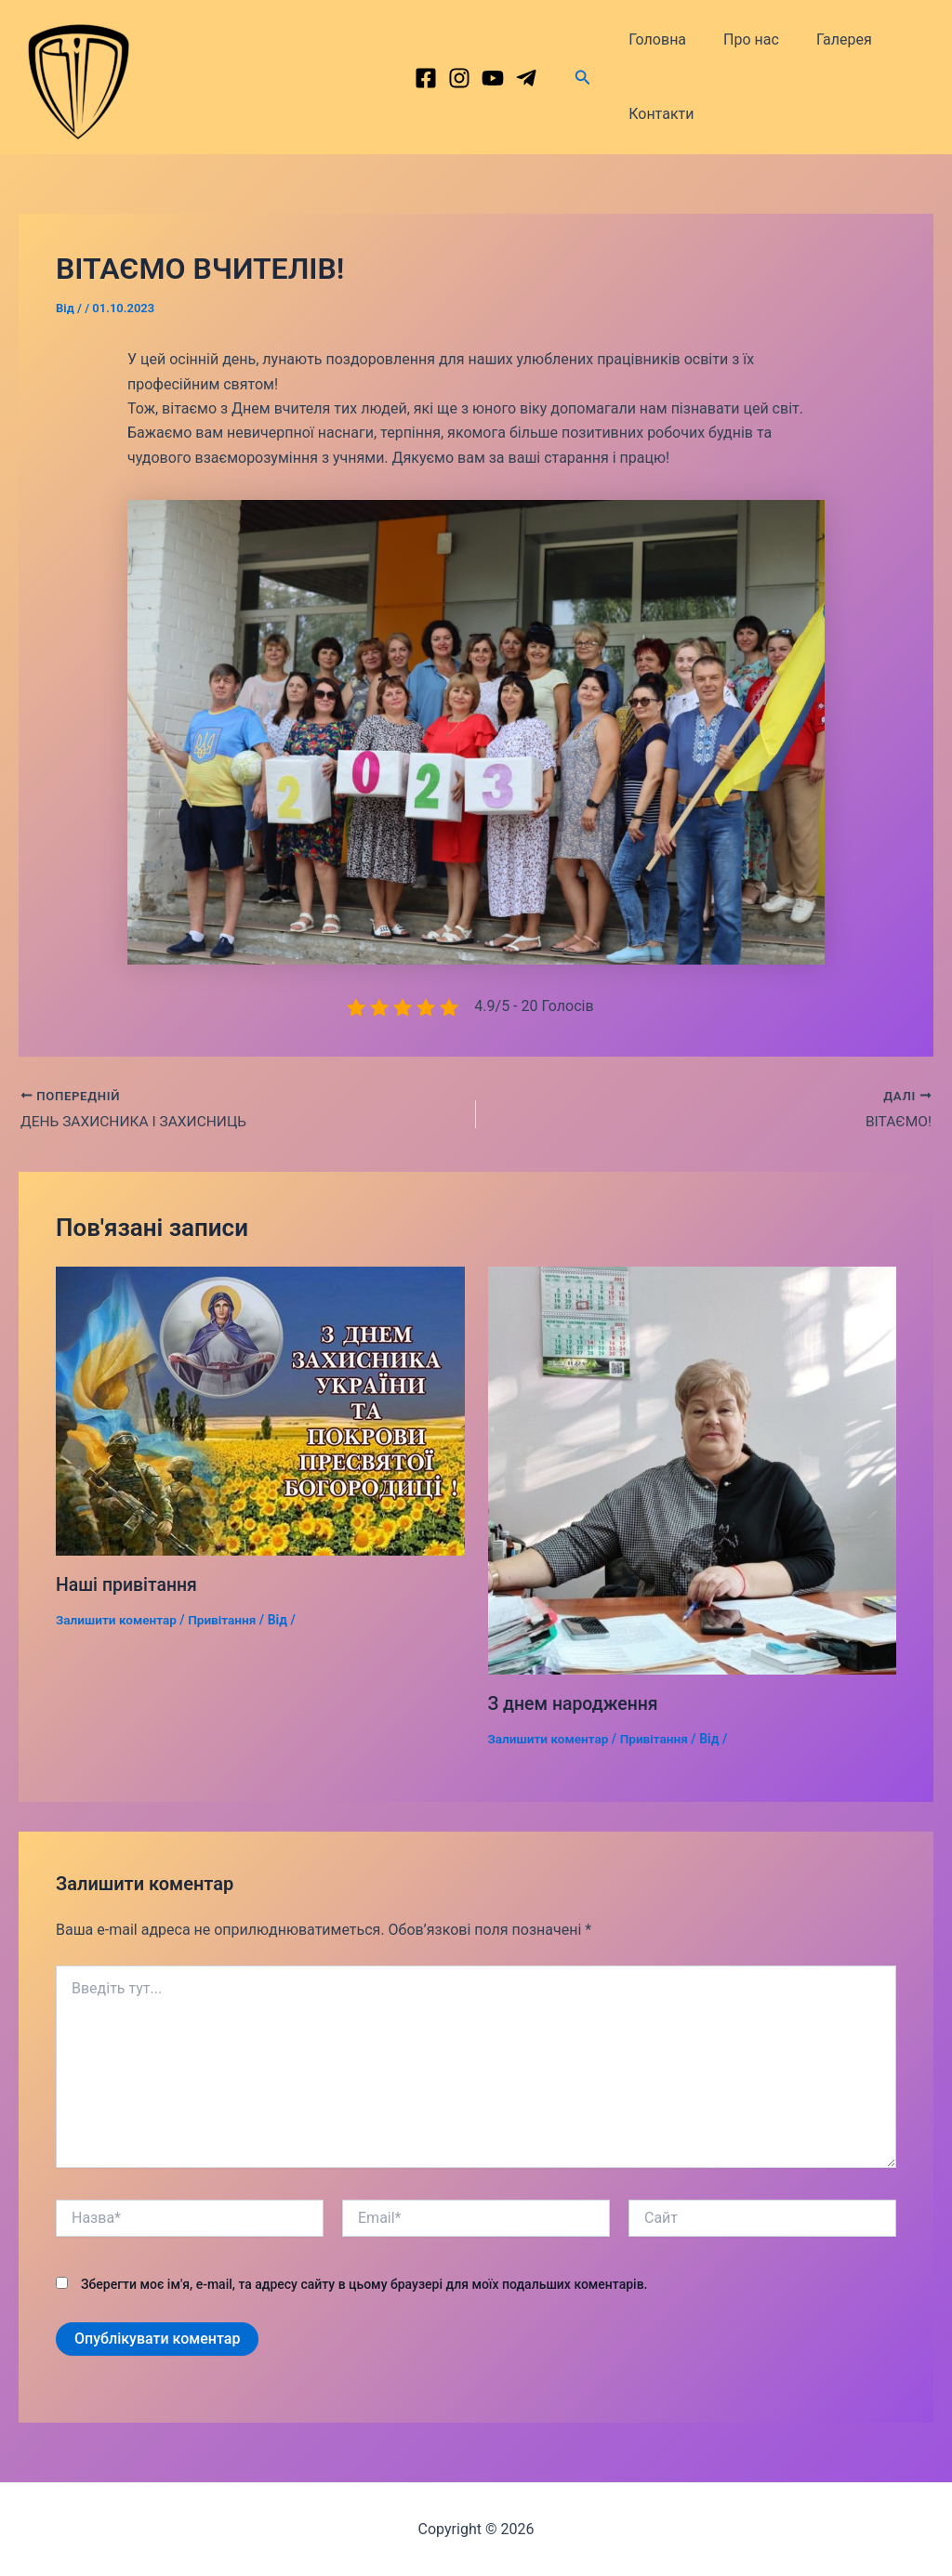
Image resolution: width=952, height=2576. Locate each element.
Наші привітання (128, 1585)
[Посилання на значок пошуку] (583, 77)
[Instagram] (459, 78)
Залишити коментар (118, 1620)
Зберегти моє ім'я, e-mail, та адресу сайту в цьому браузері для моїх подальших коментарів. (364, 2284)
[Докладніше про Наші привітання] (260, 1410)
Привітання (227, 1620)
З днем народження (576, 1704)
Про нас (740, 39)
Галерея (825, 39)
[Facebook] (426, 78)
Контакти (657, 114)
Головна (653, 39)
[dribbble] (526, 78)
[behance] (493, 78)
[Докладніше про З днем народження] (692, 1470)
